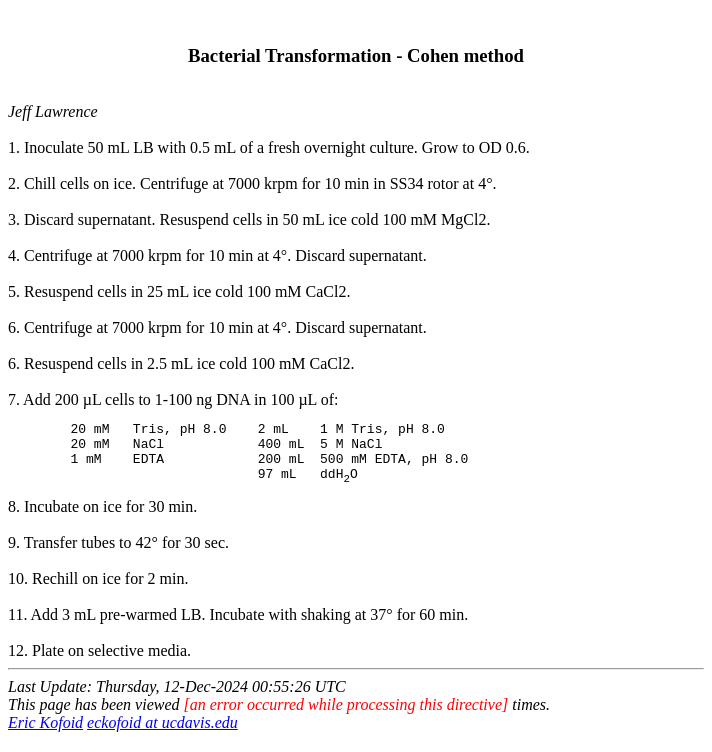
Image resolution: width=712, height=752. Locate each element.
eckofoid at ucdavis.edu (162, 734)
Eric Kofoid (45, 734)
